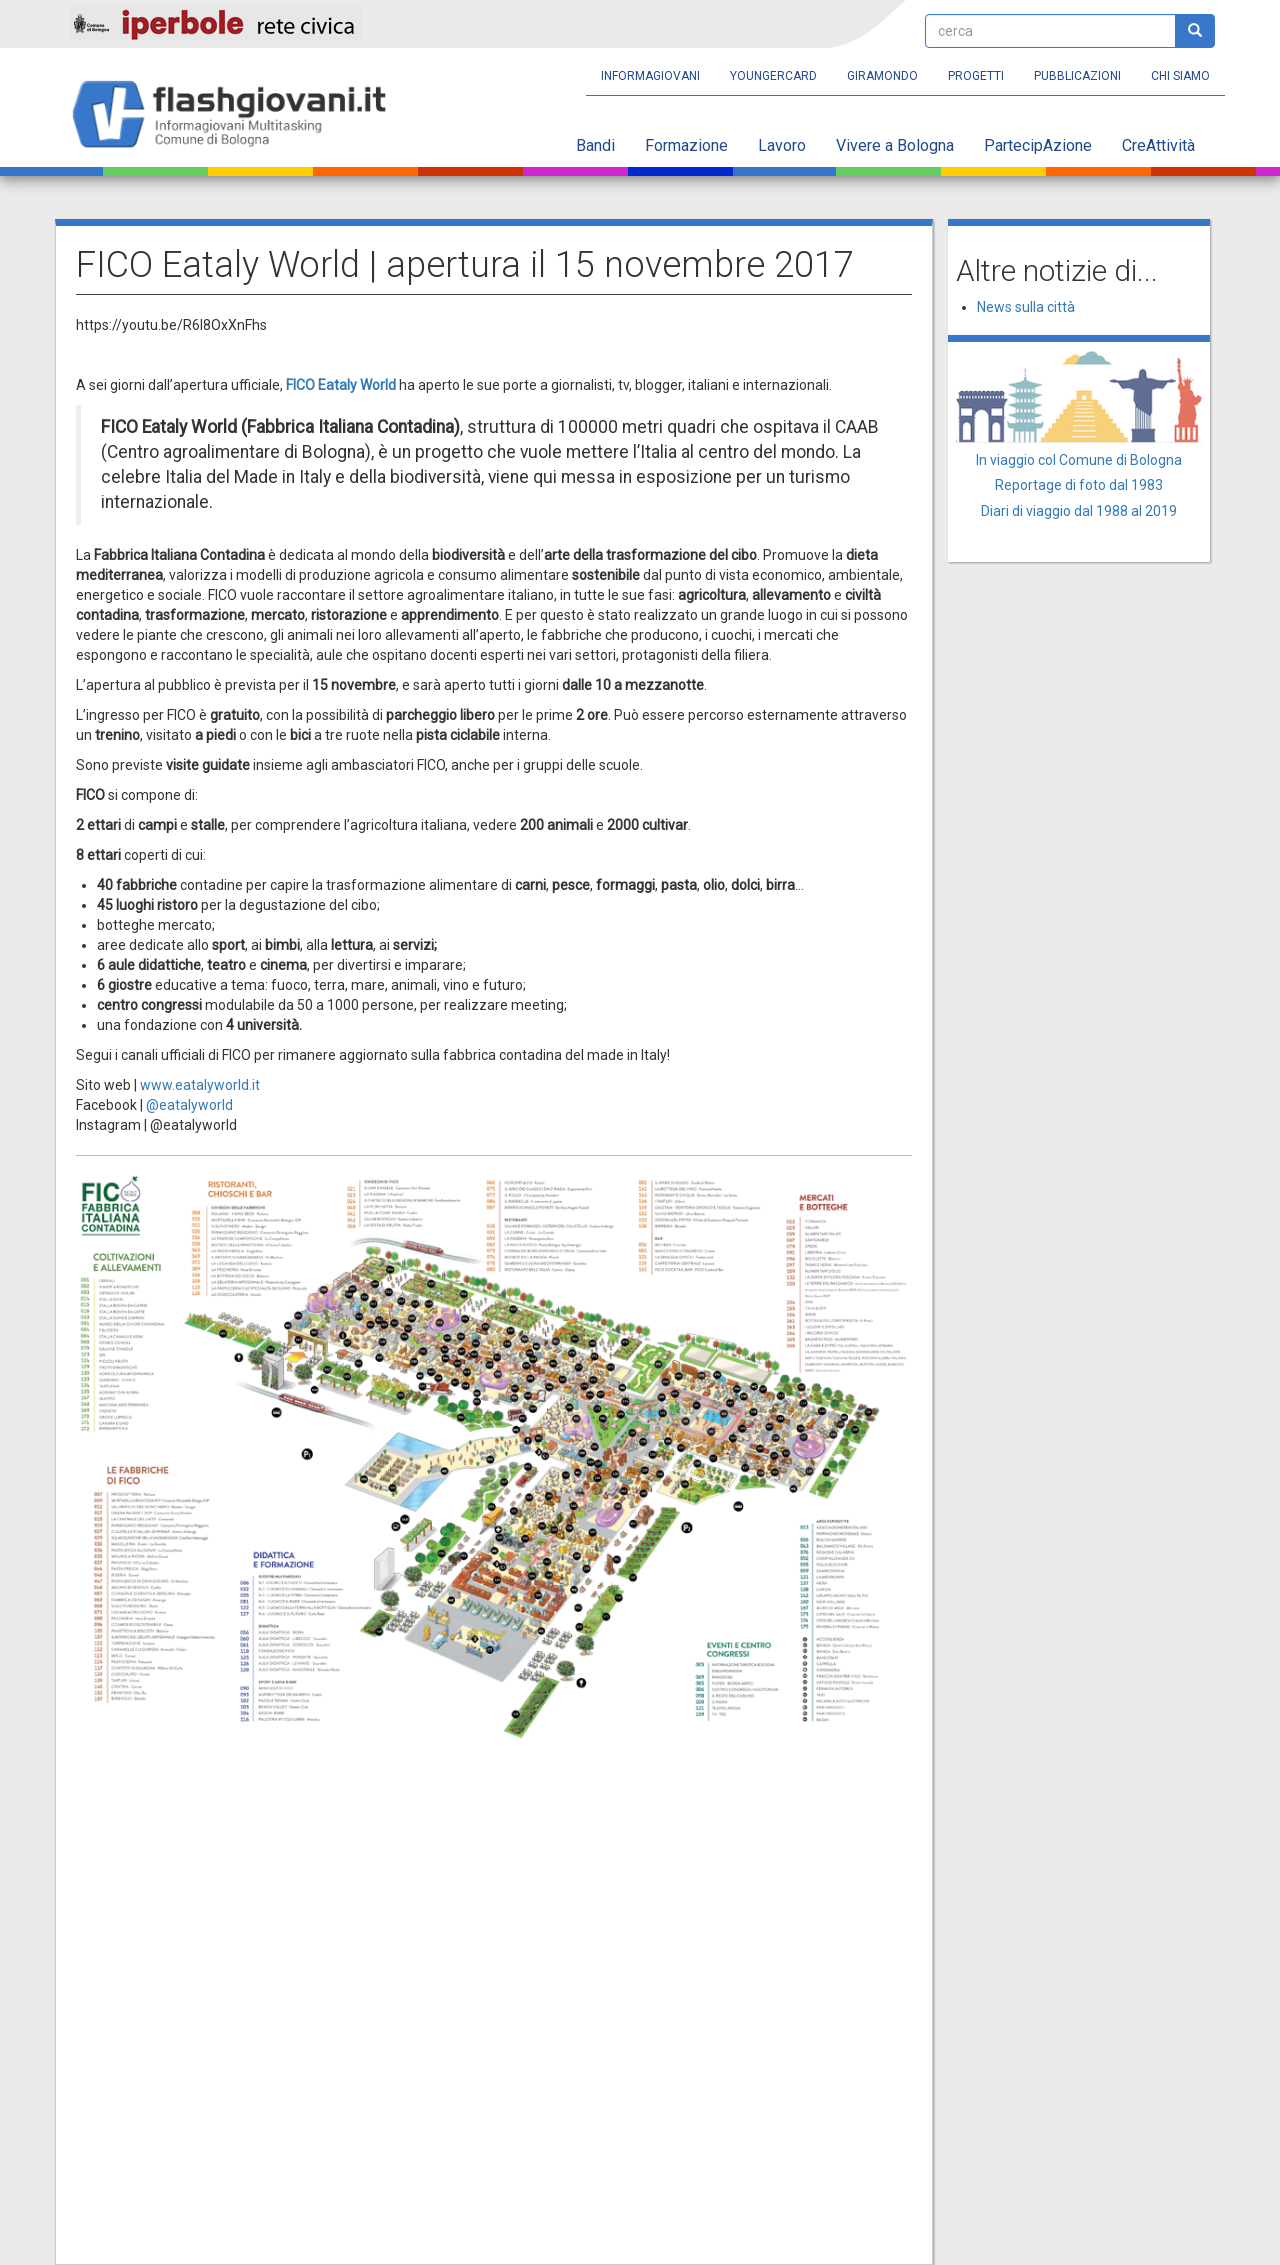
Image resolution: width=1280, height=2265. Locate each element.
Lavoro (782, 145)
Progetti (976, 76)
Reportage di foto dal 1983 (1079, 485)
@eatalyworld (189, 1105)
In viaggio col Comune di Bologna (1079, 460)
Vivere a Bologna (895, 145)
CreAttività (1158, 145)
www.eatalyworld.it (200, 1085)
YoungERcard (773, 76)
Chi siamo (1180, 76)
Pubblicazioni (1077, 76)
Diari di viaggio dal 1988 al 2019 (1079, 511)
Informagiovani (650, 76)
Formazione (686, 145)
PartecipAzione (1038, 145)
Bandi (595, 145)
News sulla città (1026, 307)
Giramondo (882, 76)
